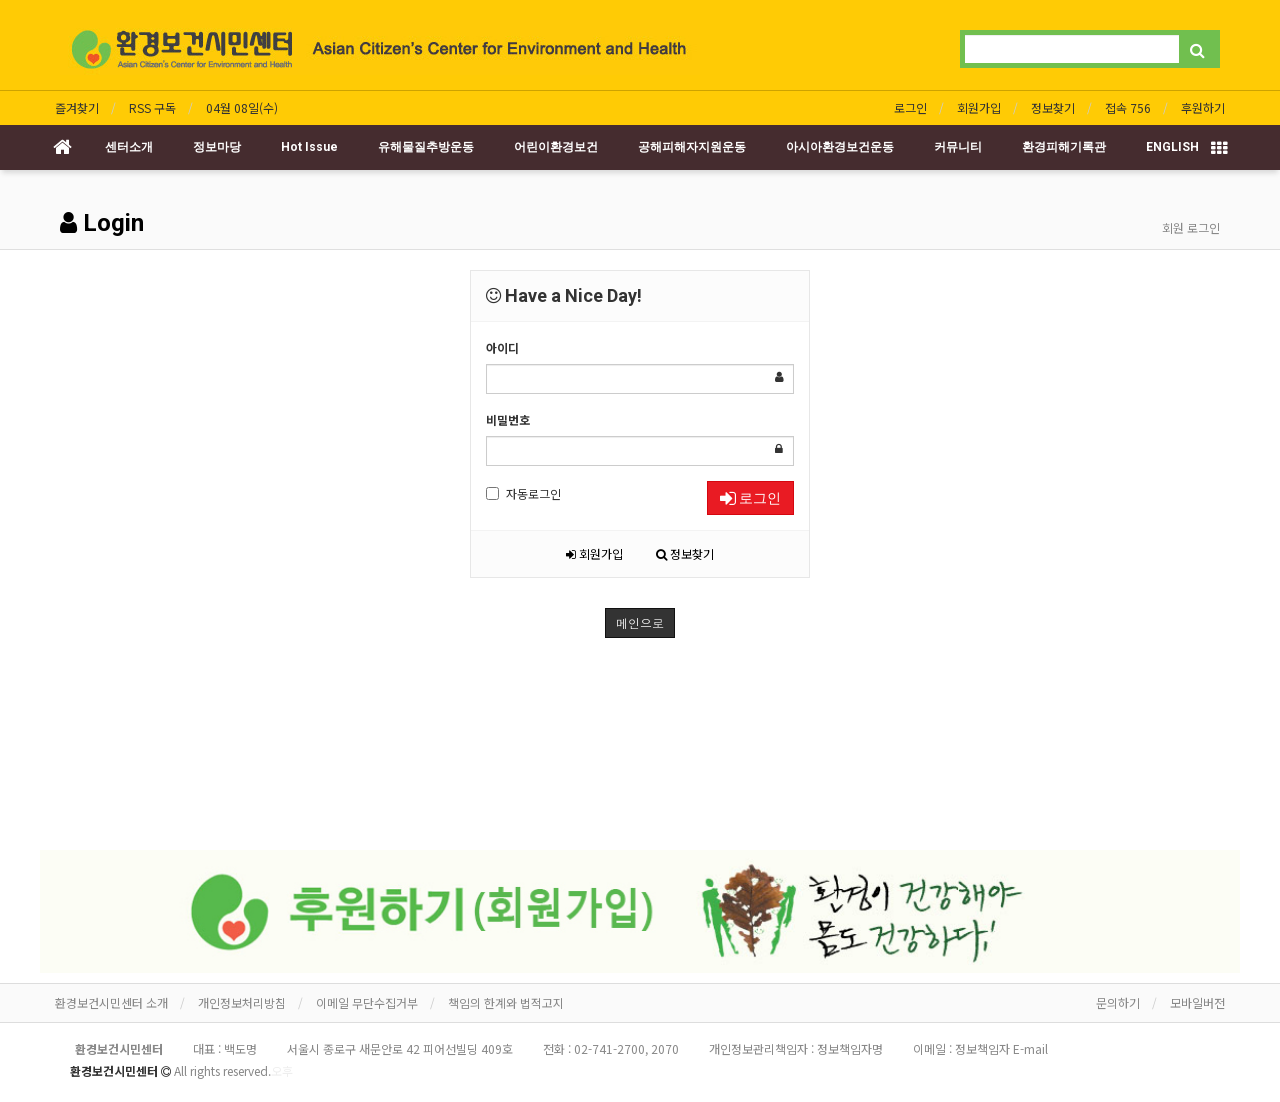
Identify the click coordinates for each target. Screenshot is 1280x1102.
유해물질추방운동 (426, 147)
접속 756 (1128, 107)
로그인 (910, 107)
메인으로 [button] (640, 622)
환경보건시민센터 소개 (111, 1002)
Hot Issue (309, 147)
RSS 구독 (152, 107)
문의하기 (1118, 1002)
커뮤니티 (958, 147)
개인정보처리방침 (242, 1002)
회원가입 (979, 107)
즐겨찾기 (77, 107)
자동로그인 (523, 493)
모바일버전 (1197, 1002)
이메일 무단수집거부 (367, 1002)
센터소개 (129, 147)
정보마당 (217, 147)
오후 (282, 1070)
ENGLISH (1172, 147)
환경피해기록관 (1064, 147)
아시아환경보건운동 (840, 147)
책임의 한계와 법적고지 (506, 1002)
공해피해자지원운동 (692, 147)
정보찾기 (1053, 107)
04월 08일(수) (242, 107)
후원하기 (1203, 107)
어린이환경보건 (556, 147)
